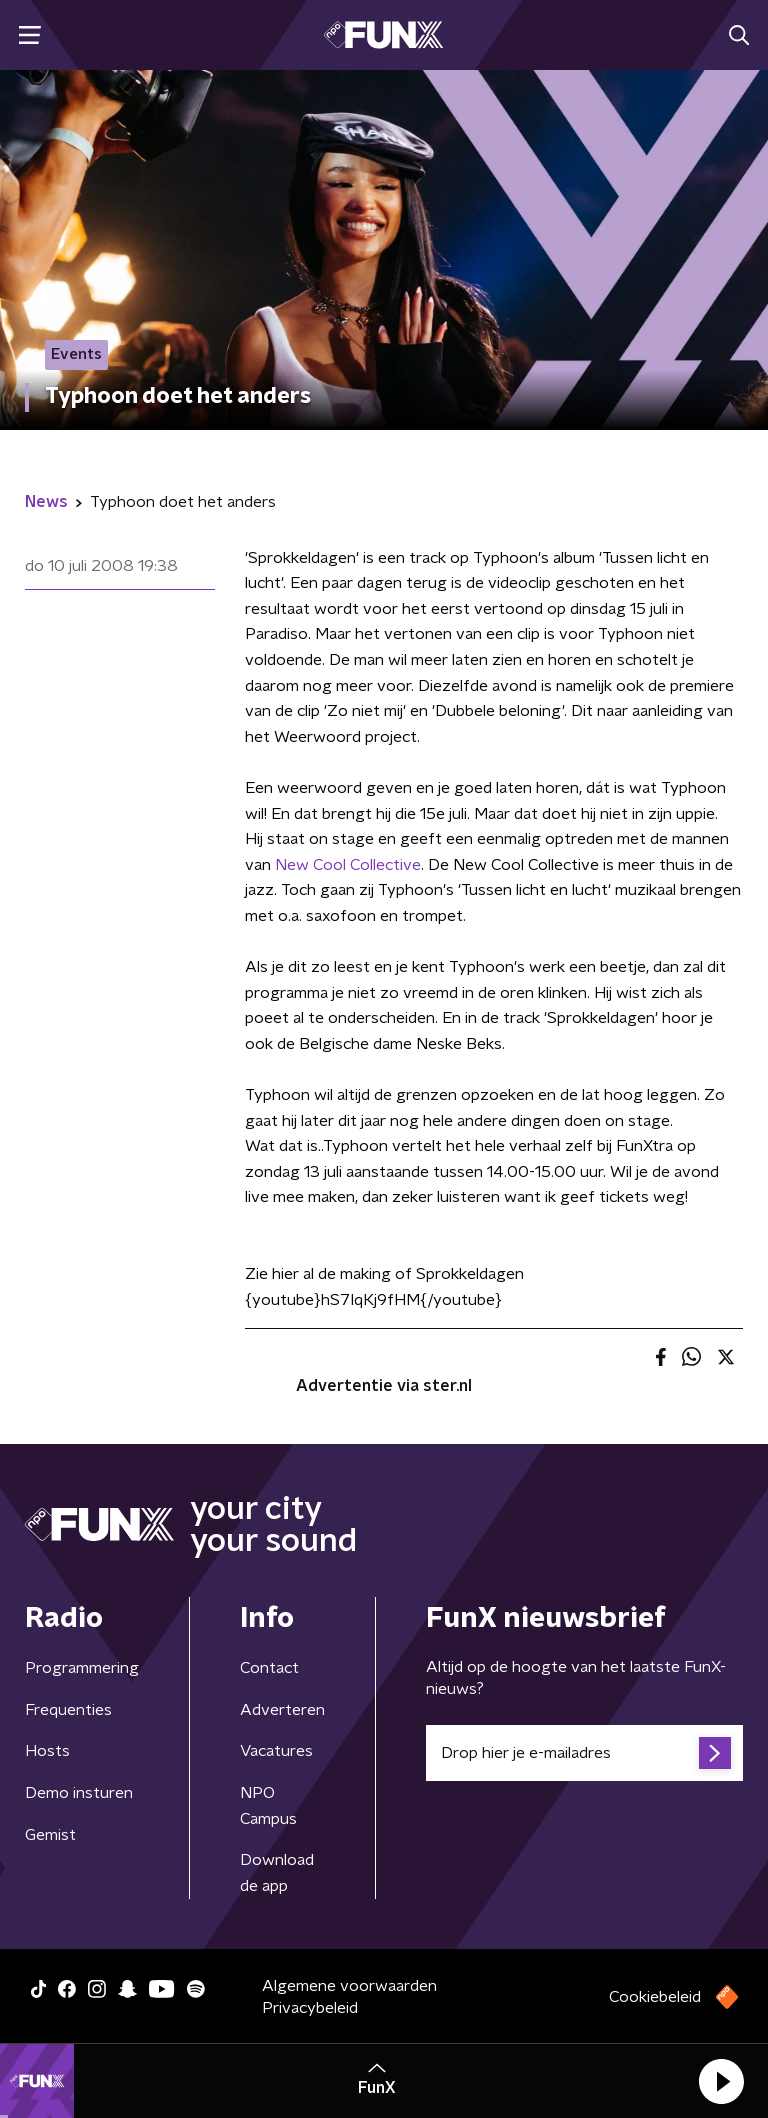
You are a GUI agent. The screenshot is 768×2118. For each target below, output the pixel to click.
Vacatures (276, 1751)
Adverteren (282, 1710)
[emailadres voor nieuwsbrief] (584, 1753)
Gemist (50, 1835)
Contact (269, 1668)
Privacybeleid (310, 2008)
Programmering (82, 1668)
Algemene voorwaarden (349, 1986)
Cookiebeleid (655, 1997)
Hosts (47, 1751)
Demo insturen (79, 1793)
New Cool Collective (348, 865)
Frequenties (68, 1710)
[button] (721, 2081)
